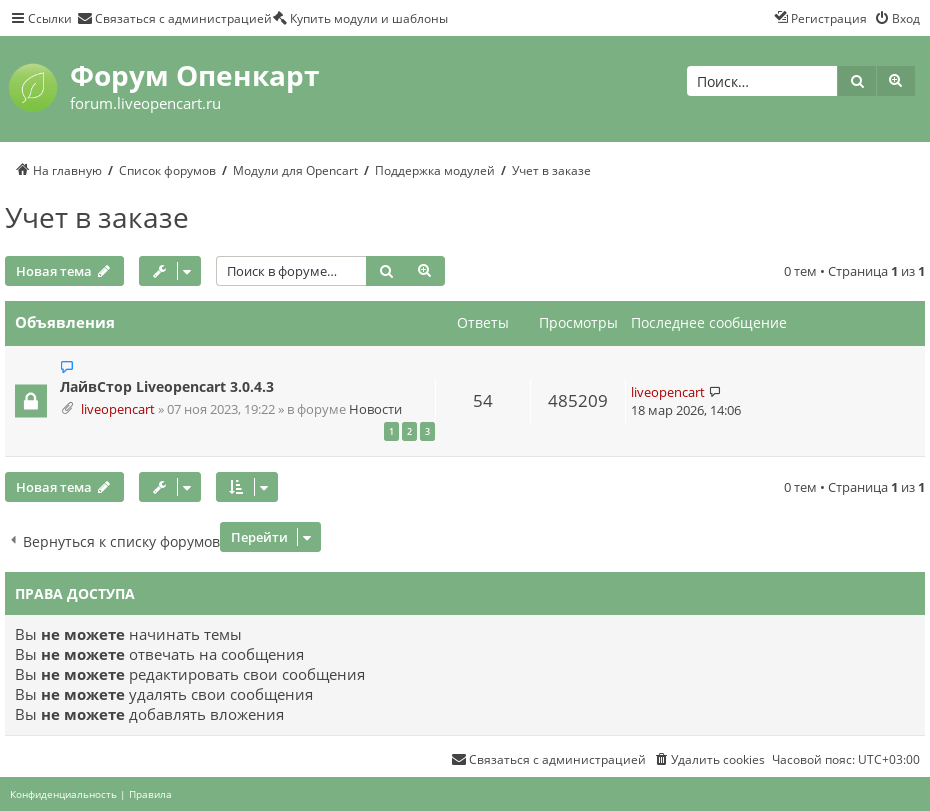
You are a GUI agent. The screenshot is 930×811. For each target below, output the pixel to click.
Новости (375, 409)
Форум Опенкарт (194, 75)
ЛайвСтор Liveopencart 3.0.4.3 (167, 386)
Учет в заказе (97, 217)
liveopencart (118, 409)
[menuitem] (174, 18)
